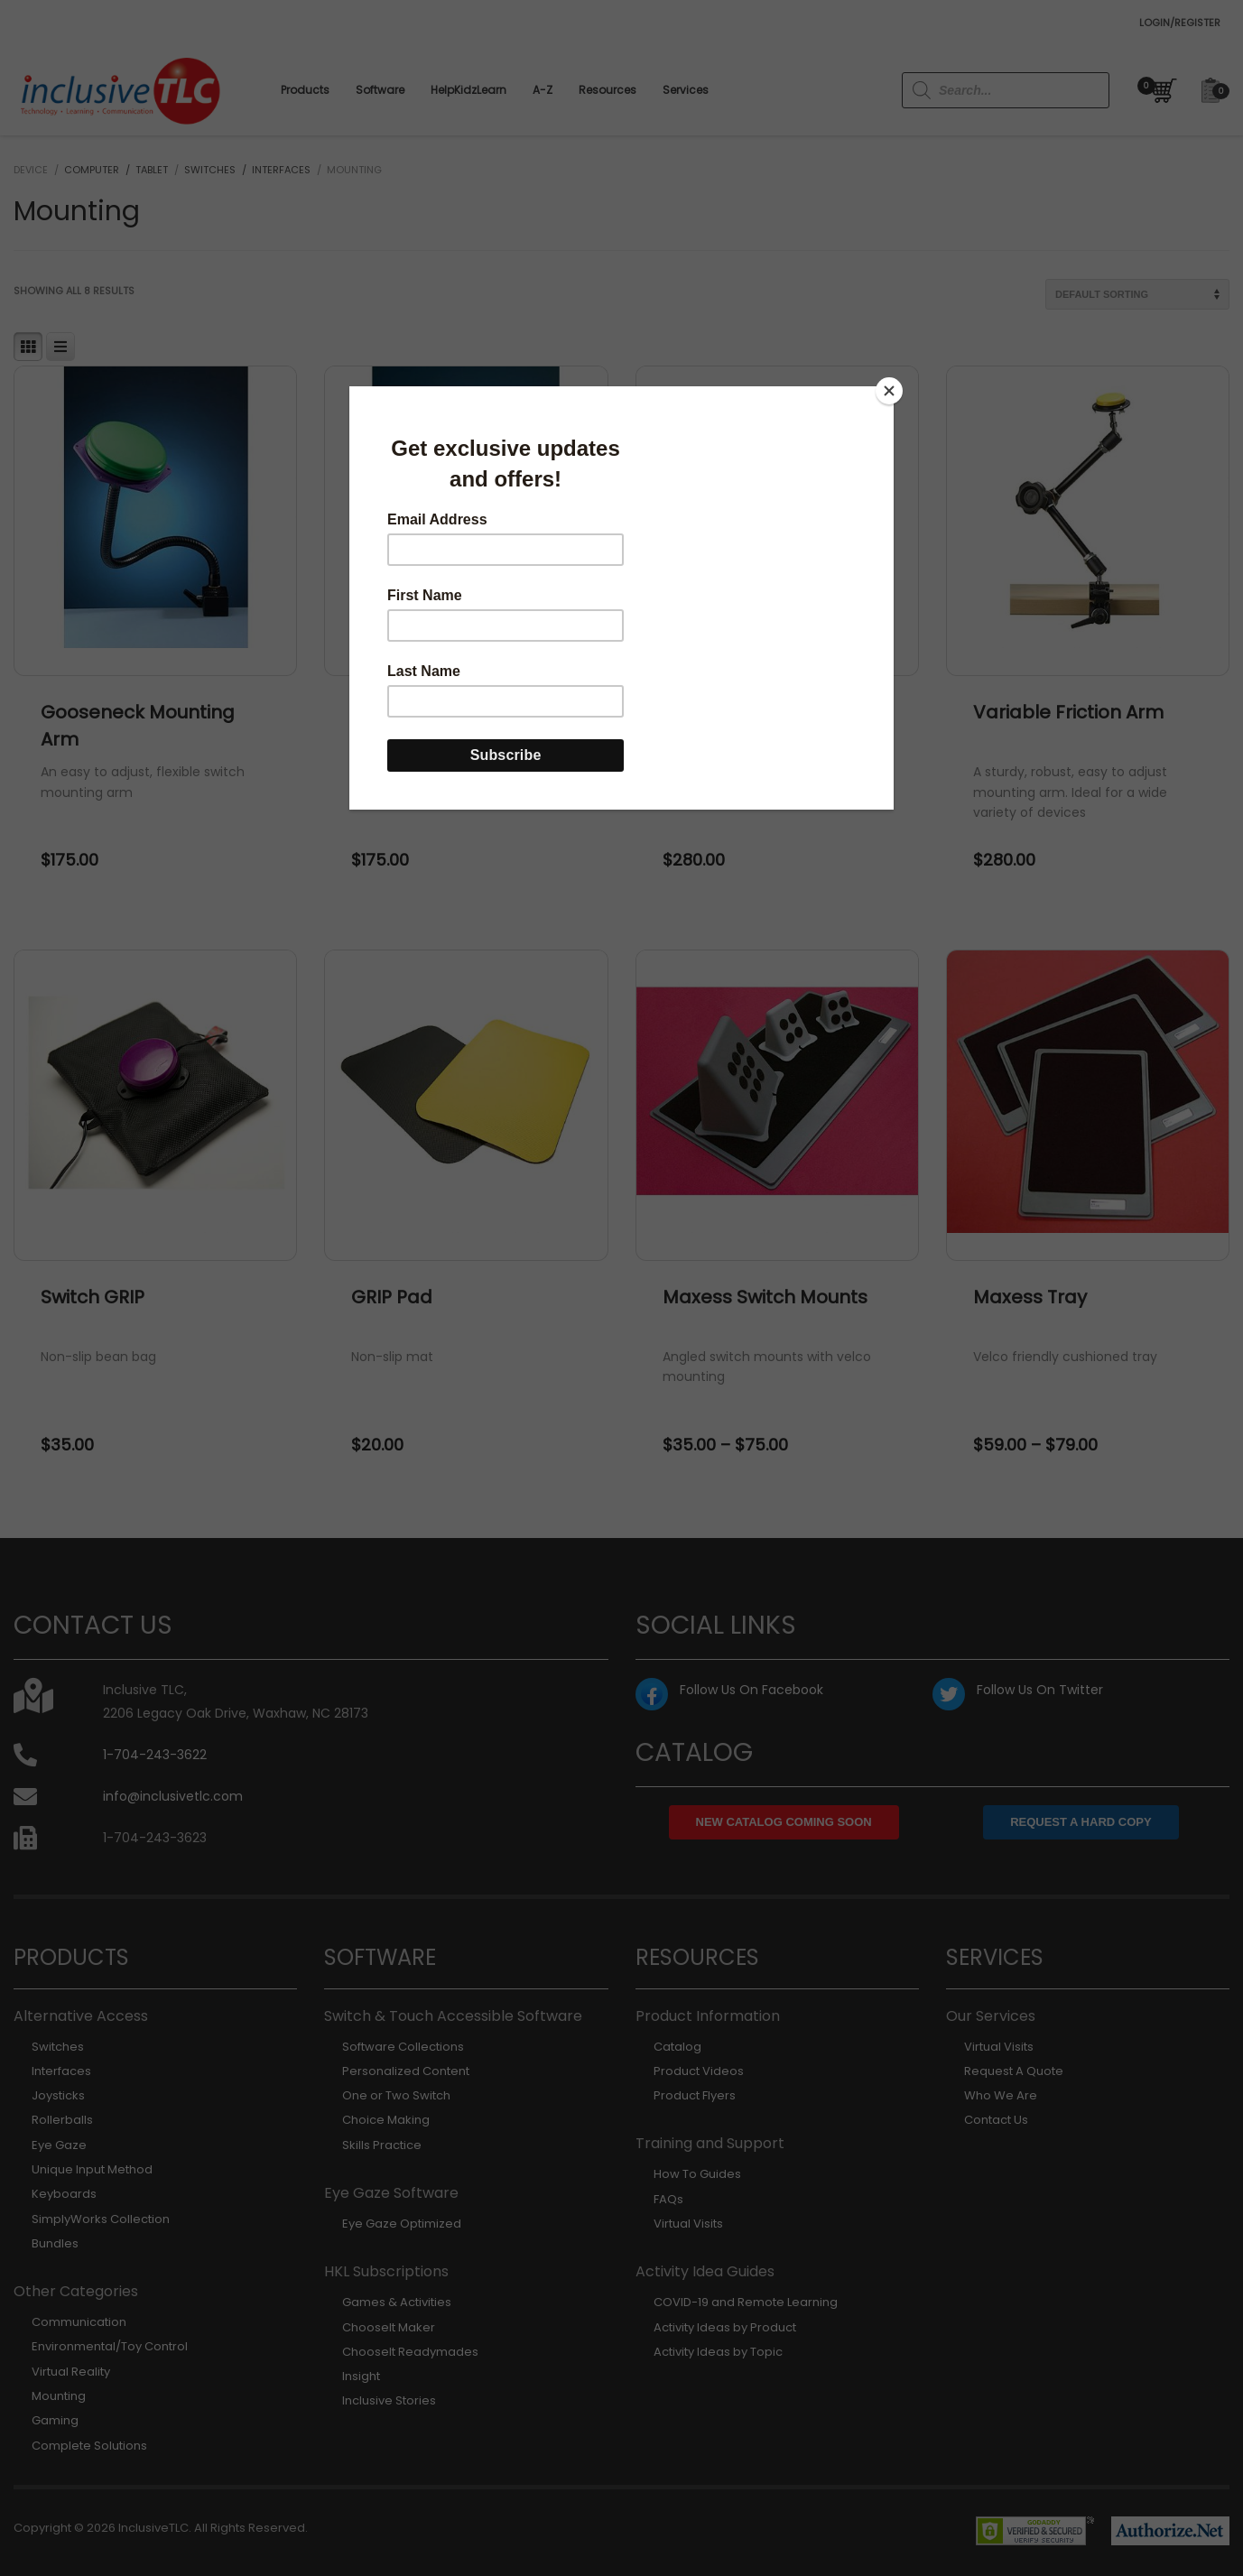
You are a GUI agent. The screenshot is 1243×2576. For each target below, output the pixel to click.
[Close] (889, 390)
